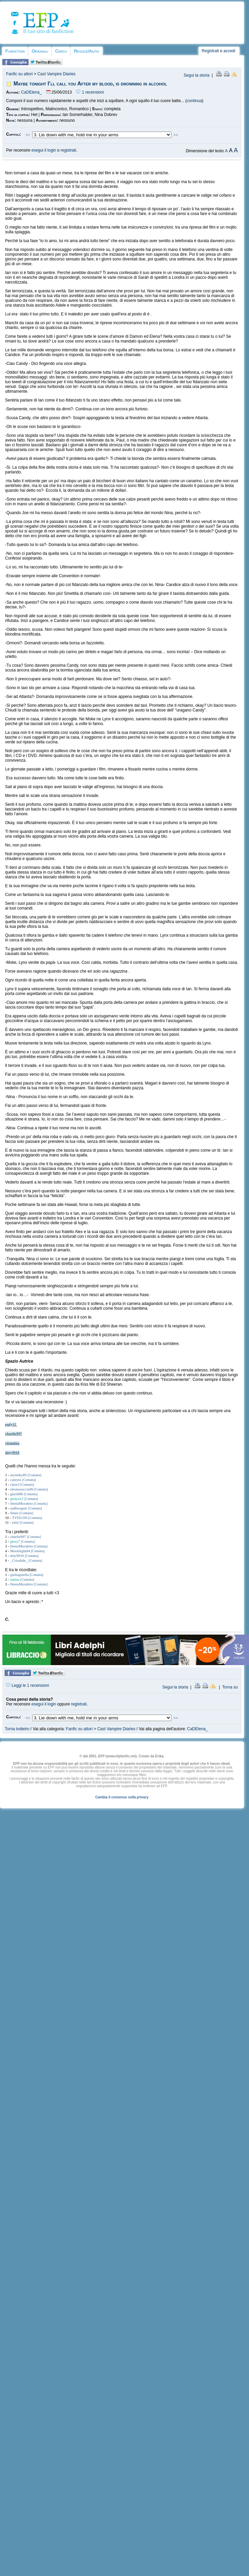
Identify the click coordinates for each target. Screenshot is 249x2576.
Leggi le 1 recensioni (27, 1685)
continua (194, 100)
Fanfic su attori (19, 74)
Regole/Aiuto (86, 51)
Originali (40, 51)
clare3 (14, 1484)
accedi (229, 50)
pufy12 (10, 1424)
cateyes (15, 1480)
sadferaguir (18, 1508)
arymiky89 (18, 1475)
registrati (68, 150)
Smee (14, 1513)
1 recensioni (90, 92)
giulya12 (16, 1499)
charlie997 (13, 1433)
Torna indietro (17, 1728)
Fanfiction (14, 51)
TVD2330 (19, 1518)
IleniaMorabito (21, 1503)
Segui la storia (196, 75)
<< (27, 135)
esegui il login (44, 150)
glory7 (15, 1541)
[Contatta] (34, 1475)
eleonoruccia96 (21, 1489)
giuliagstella (19, 1575)
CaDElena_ (31, 92)
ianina (14, 1579)
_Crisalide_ (19, 1560)
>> (175, 135)
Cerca (61, 51)
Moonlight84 (20, 1551)
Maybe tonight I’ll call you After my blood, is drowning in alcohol (90, 83)
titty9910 (12, 1452)
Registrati (210, 50)
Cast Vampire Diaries (56, 74)
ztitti (15, 1522)
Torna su (230, 1687)
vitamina (12, 1443)
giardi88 (16, 1494)
